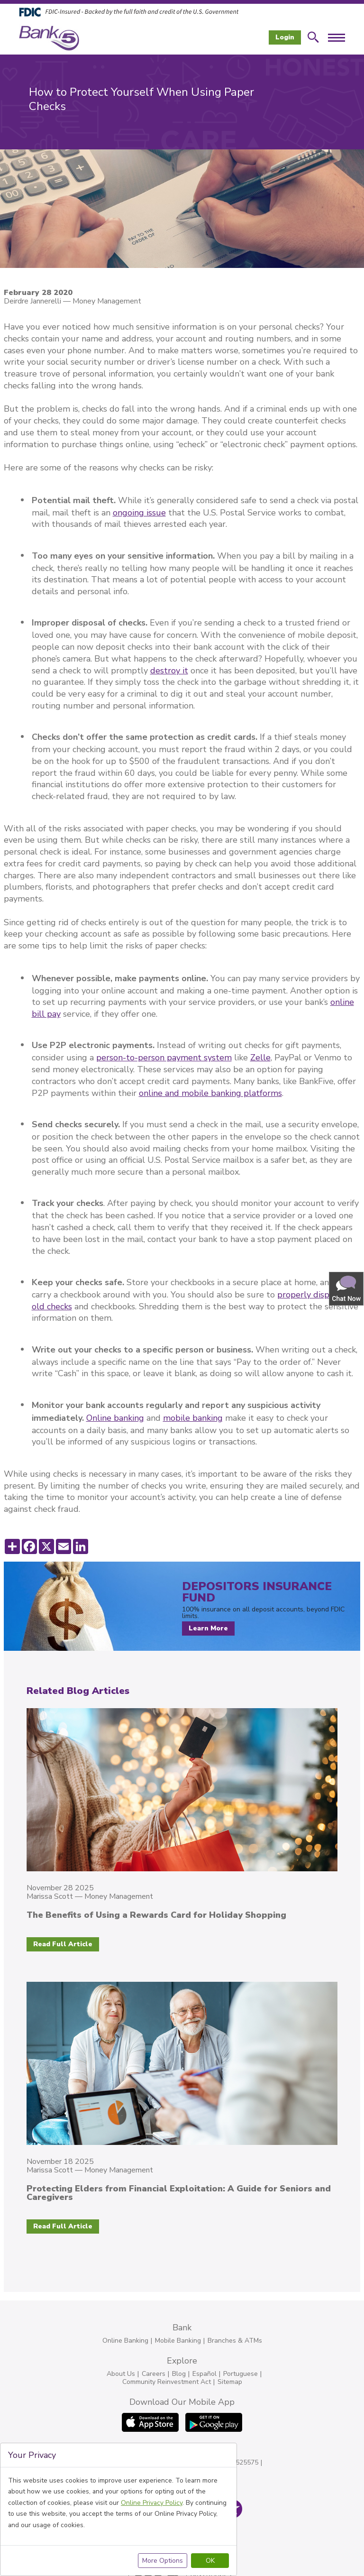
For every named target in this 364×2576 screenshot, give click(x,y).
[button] (347, 1288)
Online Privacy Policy (151, 2502)
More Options (162, 2560)
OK (210, 2560)
